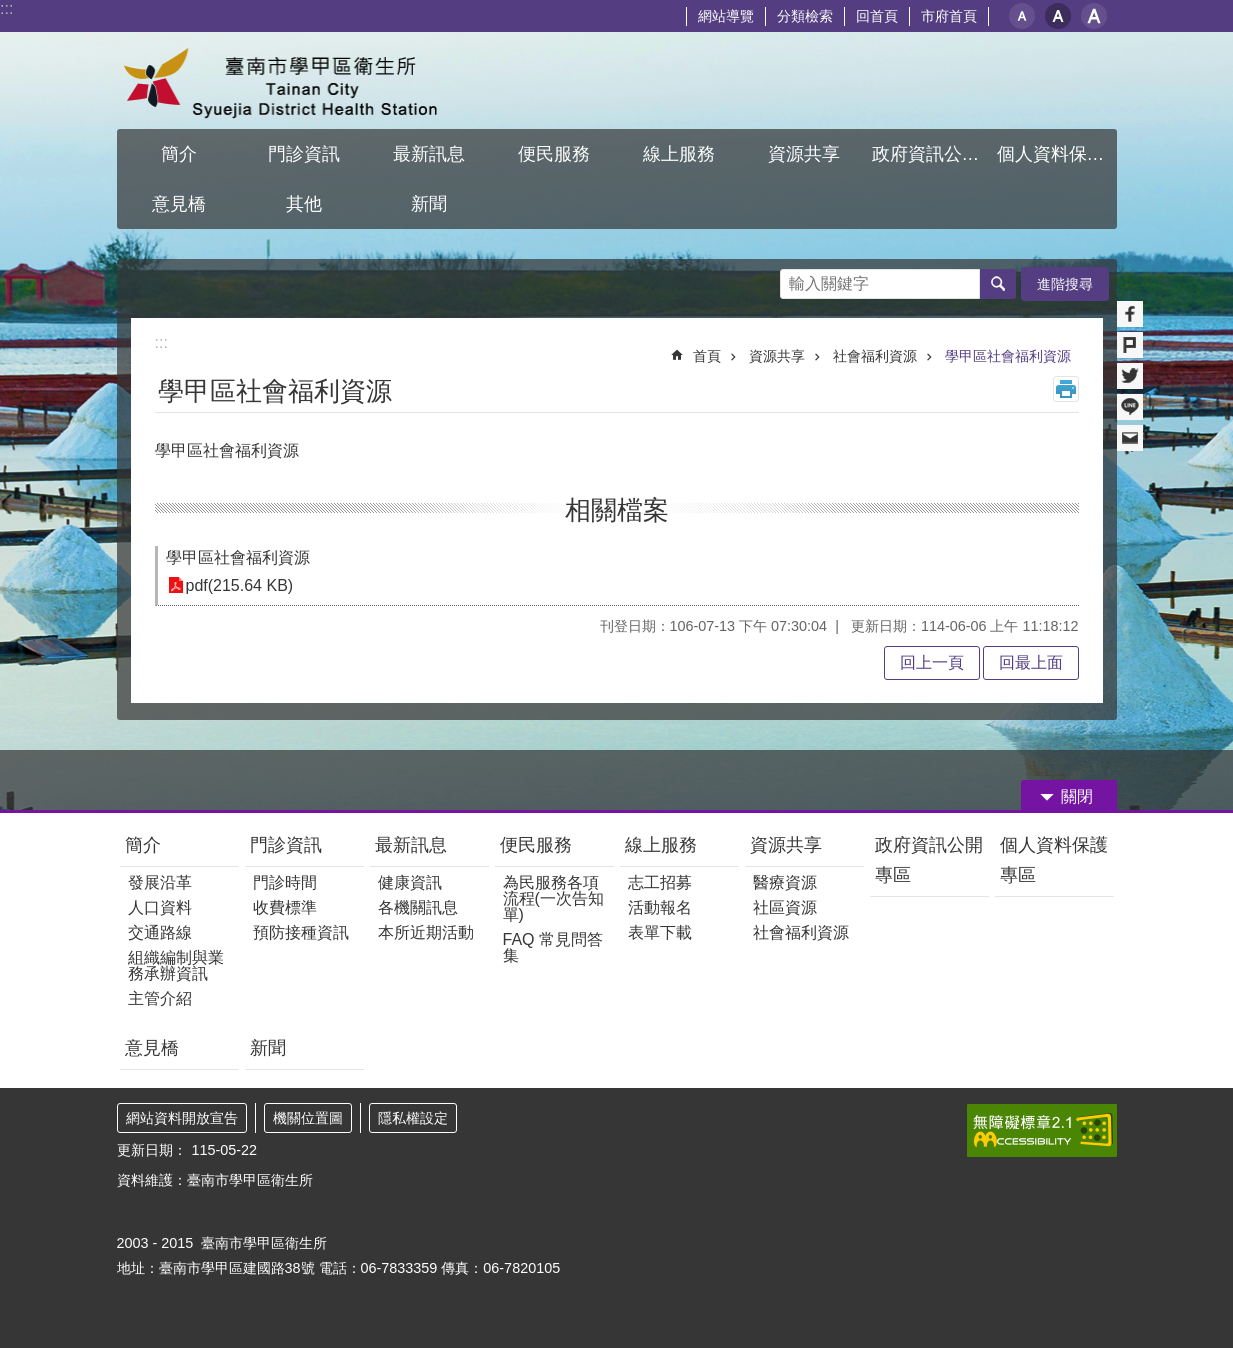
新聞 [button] (429, 204)
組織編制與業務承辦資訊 (176, 965)
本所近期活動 (426, 932)
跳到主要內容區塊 (10, 10)
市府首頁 (949, 16)
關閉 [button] (1077, 796)
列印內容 (1066, 389)
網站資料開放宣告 (182, 1118)
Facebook (1130, 314)
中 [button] (1058, 16)
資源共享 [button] (804, 154)
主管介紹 (160, 998)
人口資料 (160, 907)
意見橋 (152, 1048)
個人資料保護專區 (1054, 860)
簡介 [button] (179, 154)
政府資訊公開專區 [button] (932, 154)
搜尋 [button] (998, 284)
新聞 (268, 1048)
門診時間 (285, 882)
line (1130, 407)
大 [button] (1094, 16)
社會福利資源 (875, 356)
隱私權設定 (413, 1118)
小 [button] (1022, 16)
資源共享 (777, 356)
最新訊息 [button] (429, 154)
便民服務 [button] (554, 154)
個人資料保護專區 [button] (1057, 154)
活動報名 (660, 907)
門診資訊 (286, 845)
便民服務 (536, 845)
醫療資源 (785, 882)
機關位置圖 (308, 1118)
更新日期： (152, 1150)
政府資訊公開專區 (929, 860)
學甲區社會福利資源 (1008, 356)
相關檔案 (617, 510)
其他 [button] (304, 204)
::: (6, 8)
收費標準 (285, 907)
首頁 (707, 356)
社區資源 (785, 907)
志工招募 (660, 882)
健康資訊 (410, 882)
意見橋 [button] (179, 204)
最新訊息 (411, 845)
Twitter (1130, 376)
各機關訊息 (418, 907)
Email (1130, 438)
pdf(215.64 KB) (240, 585)
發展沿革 (160, 882)
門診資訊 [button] (304, 154)
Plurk (1130, 345)
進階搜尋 (1065, 284)
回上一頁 (932, 662)
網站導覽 (726, 16)
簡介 (143, 845)
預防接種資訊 (301, 932)
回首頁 (877, 16)
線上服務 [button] (679, 154)
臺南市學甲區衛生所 (292, 80)
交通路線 (160, 932)
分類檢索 (805, 16)
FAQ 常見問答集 (553, 947)
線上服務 (661, 845)
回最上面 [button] (1031, 662)
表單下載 (660, 932)
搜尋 (796, 278)
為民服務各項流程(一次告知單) (553, 898)
